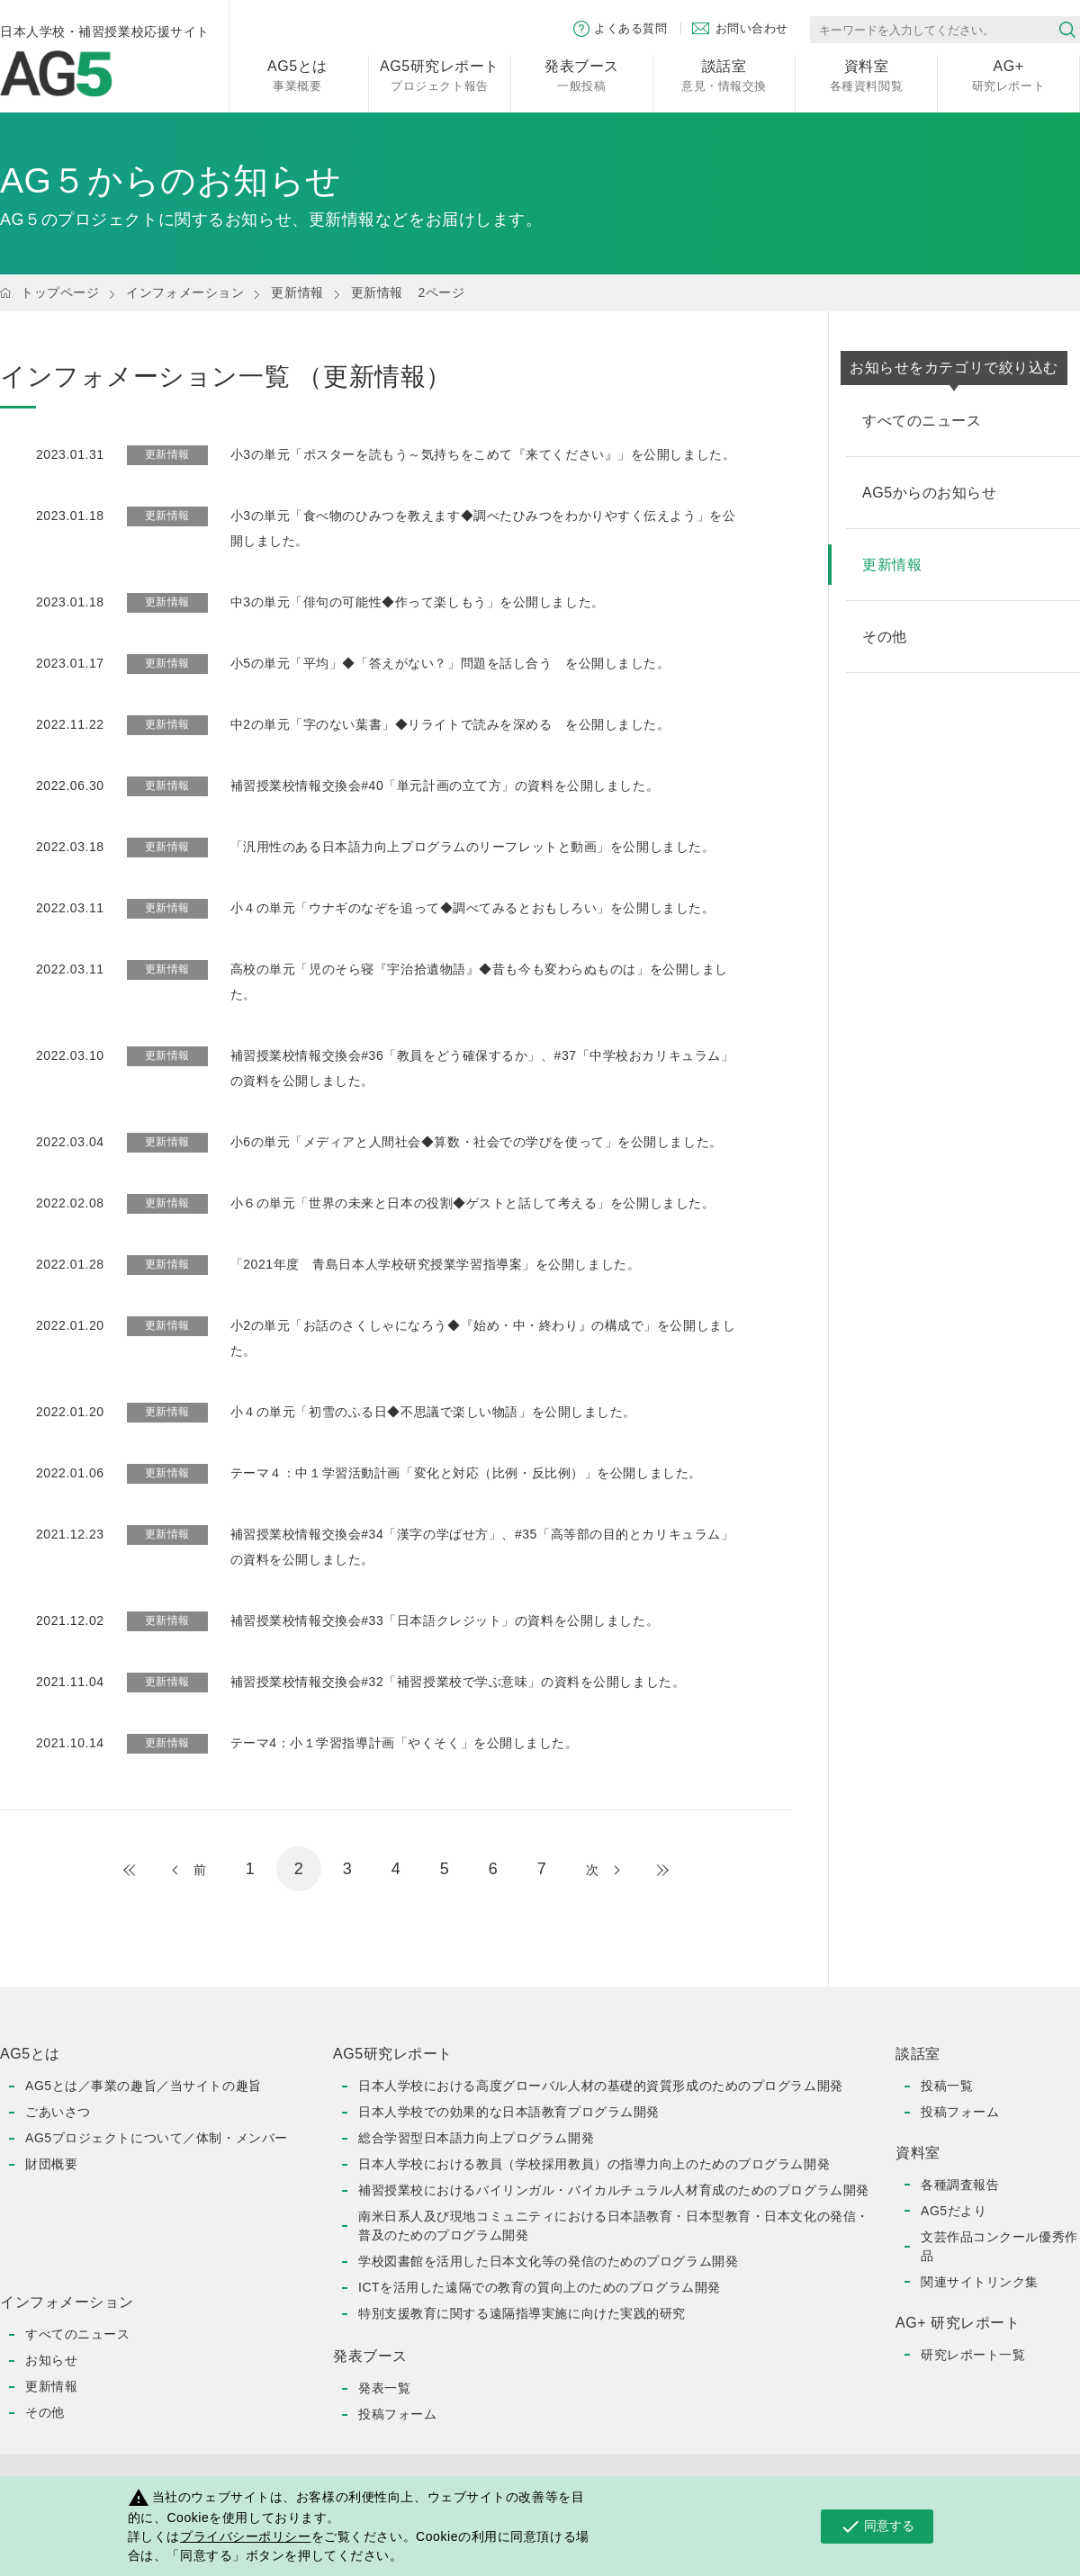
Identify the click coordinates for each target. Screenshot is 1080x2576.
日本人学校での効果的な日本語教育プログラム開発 (509, 2112)
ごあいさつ (58, 2112)
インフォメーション (185, 292)
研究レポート (1008, 74)
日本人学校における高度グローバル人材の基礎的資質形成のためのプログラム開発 (600, 2085)
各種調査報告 (960, 2184)
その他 (45, 2412)
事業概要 (297, 74)
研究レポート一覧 (973, 2354)
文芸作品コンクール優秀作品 (999, 2246)
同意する (877, 2526)
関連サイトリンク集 (980, 2282)
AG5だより (953, 2211)
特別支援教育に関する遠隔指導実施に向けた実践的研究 (522, 2313)
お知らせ (51, 2360)
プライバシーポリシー (245, 2536)
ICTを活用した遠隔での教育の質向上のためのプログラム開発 (539, 2287)
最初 (147, 1869)
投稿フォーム (397, 2414)
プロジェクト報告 (439, 74)
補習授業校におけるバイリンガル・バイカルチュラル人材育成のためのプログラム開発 (613, 2190)
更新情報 (297, 292)
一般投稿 (581, 74)
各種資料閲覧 (866, 74)
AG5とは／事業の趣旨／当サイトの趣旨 (143, 2085)
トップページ (60, 292)
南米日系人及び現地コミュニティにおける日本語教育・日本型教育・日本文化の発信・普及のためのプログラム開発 (613, 2225)
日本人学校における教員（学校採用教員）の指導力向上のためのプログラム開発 (594, 2164)
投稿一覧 (947, 2085)
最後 (644, 1869)
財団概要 (51, 2164)
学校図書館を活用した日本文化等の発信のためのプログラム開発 (548, 2261)
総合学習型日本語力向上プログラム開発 (476, 2138)
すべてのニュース (77, 2334)
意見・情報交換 (724, 74)
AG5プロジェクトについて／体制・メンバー (156, 2138)
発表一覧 (384, 2388)
